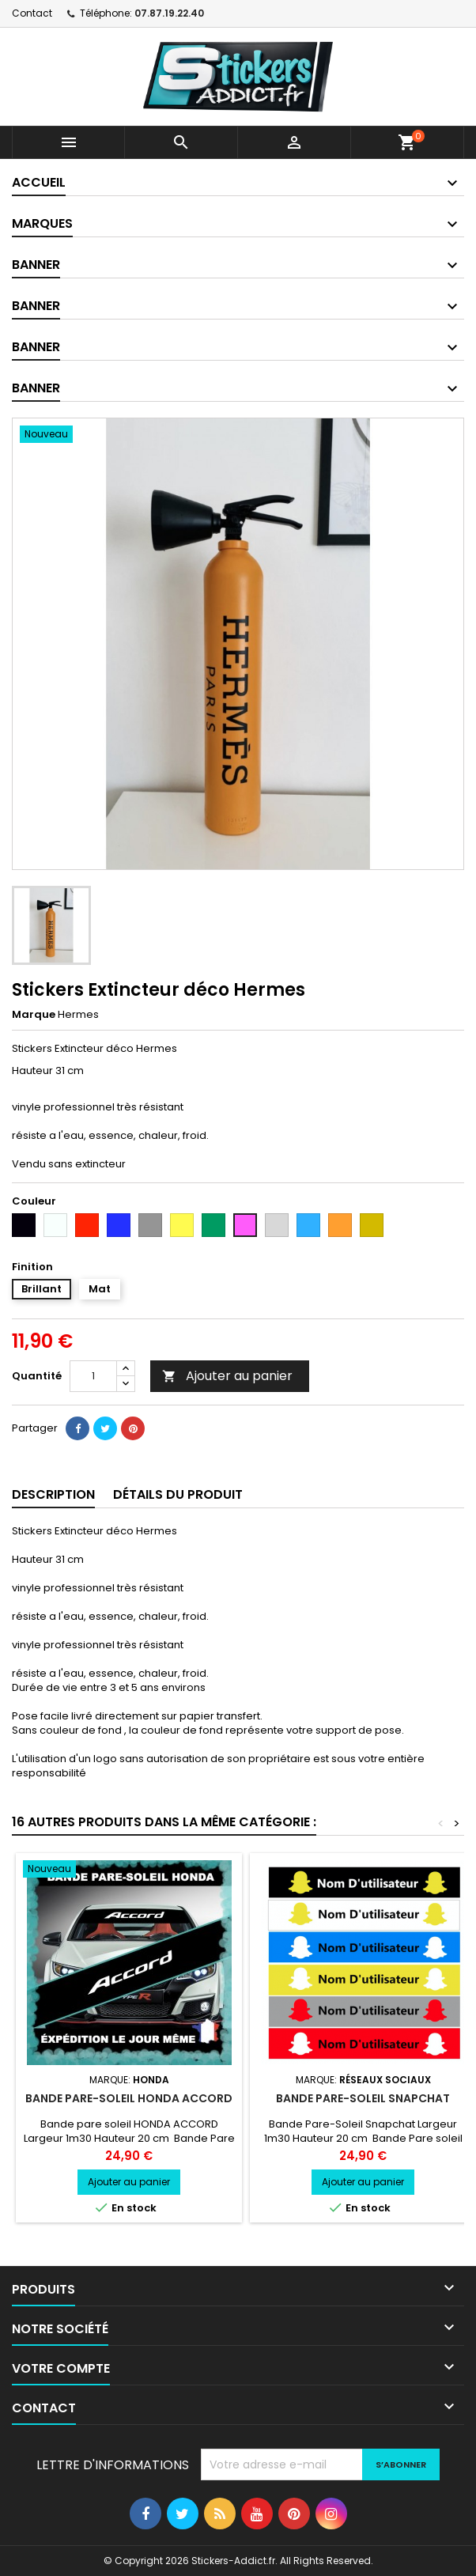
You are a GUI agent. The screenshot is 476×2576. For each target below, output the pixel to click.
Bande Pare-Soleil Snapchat (363, 2098)
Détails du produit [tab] (178, 1494)
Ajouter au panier (227, 1376)
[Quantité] (93, 1376)
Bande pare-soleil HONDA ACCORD (128, 2098)
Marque (33, 1015)
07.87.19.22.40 (169, 13)
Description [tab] (53, 1494)
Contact (32, 13)
